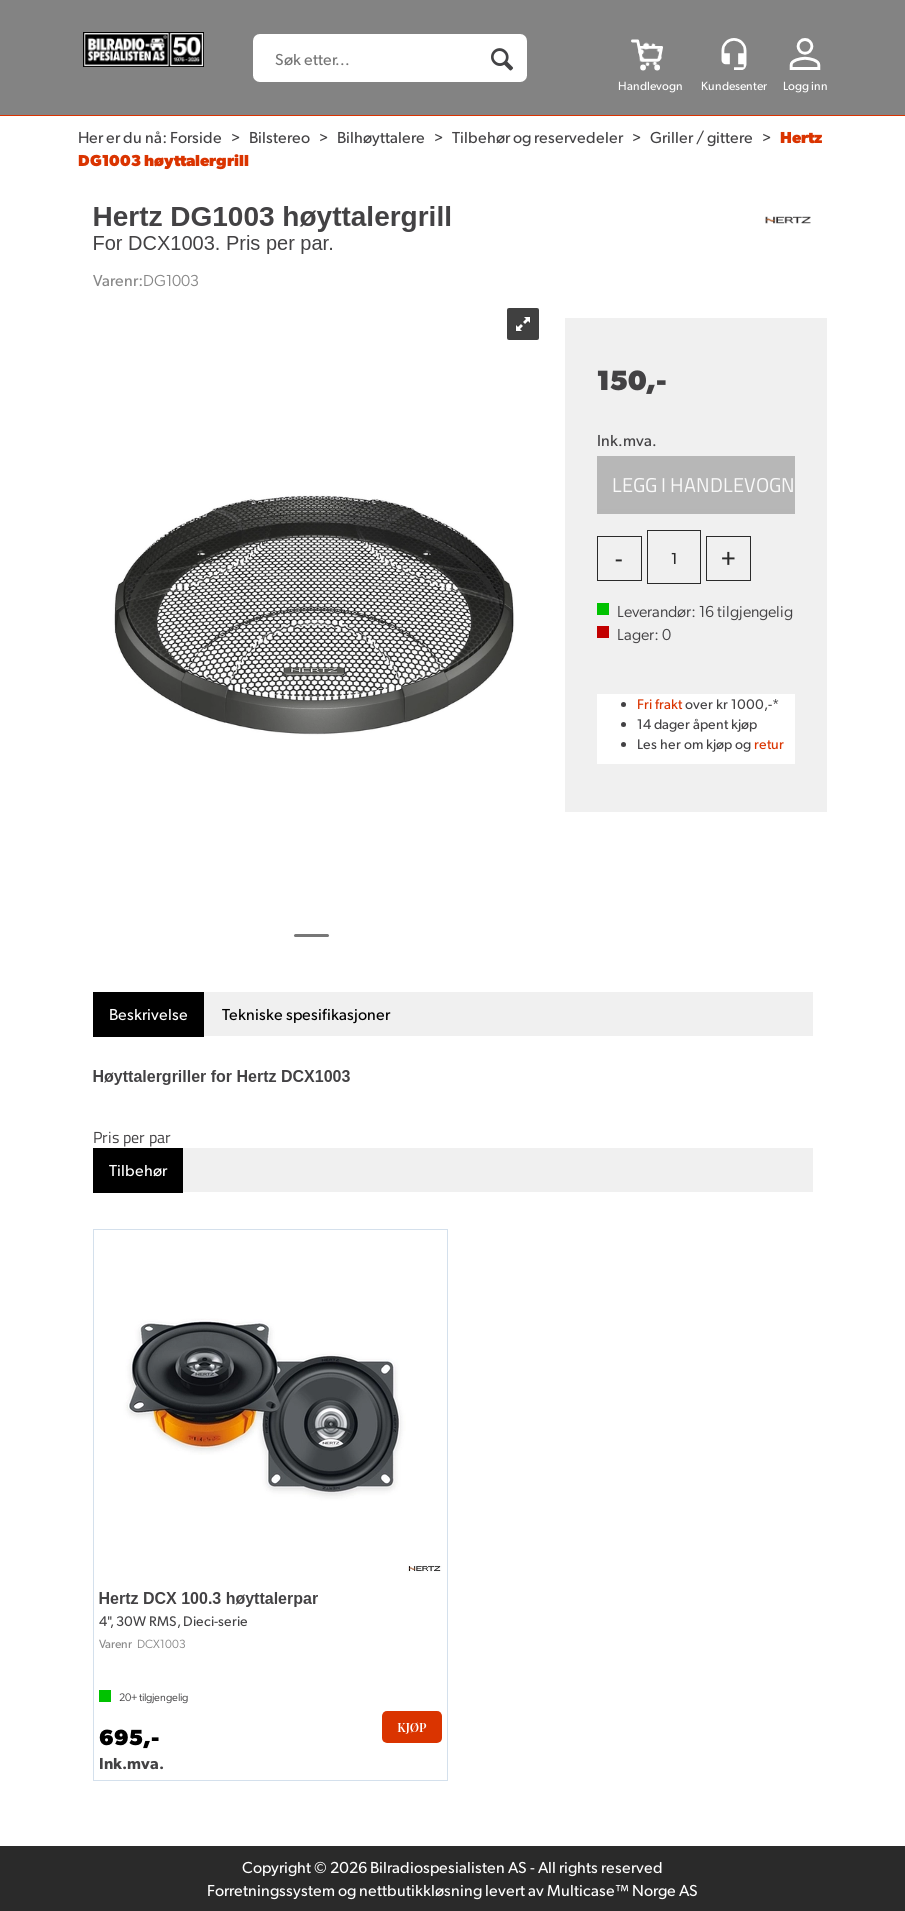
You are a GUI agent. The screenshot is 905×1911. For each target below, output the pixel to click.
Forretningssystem (271, 1889)
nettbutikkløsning (420, 1889)
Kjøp (696, 485)
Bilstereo (279, 136)
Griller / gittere (701, 136)
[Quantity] (674, 557)
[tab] (148, 1014)
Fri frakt (659, 703)
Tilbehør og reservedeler (537, 136)
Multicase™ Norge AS (622, 1889)
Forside (196, 136)
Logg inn (805, 85)
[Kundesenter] (734, 54)
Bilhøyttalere (381, 136)
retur (769, 743)
